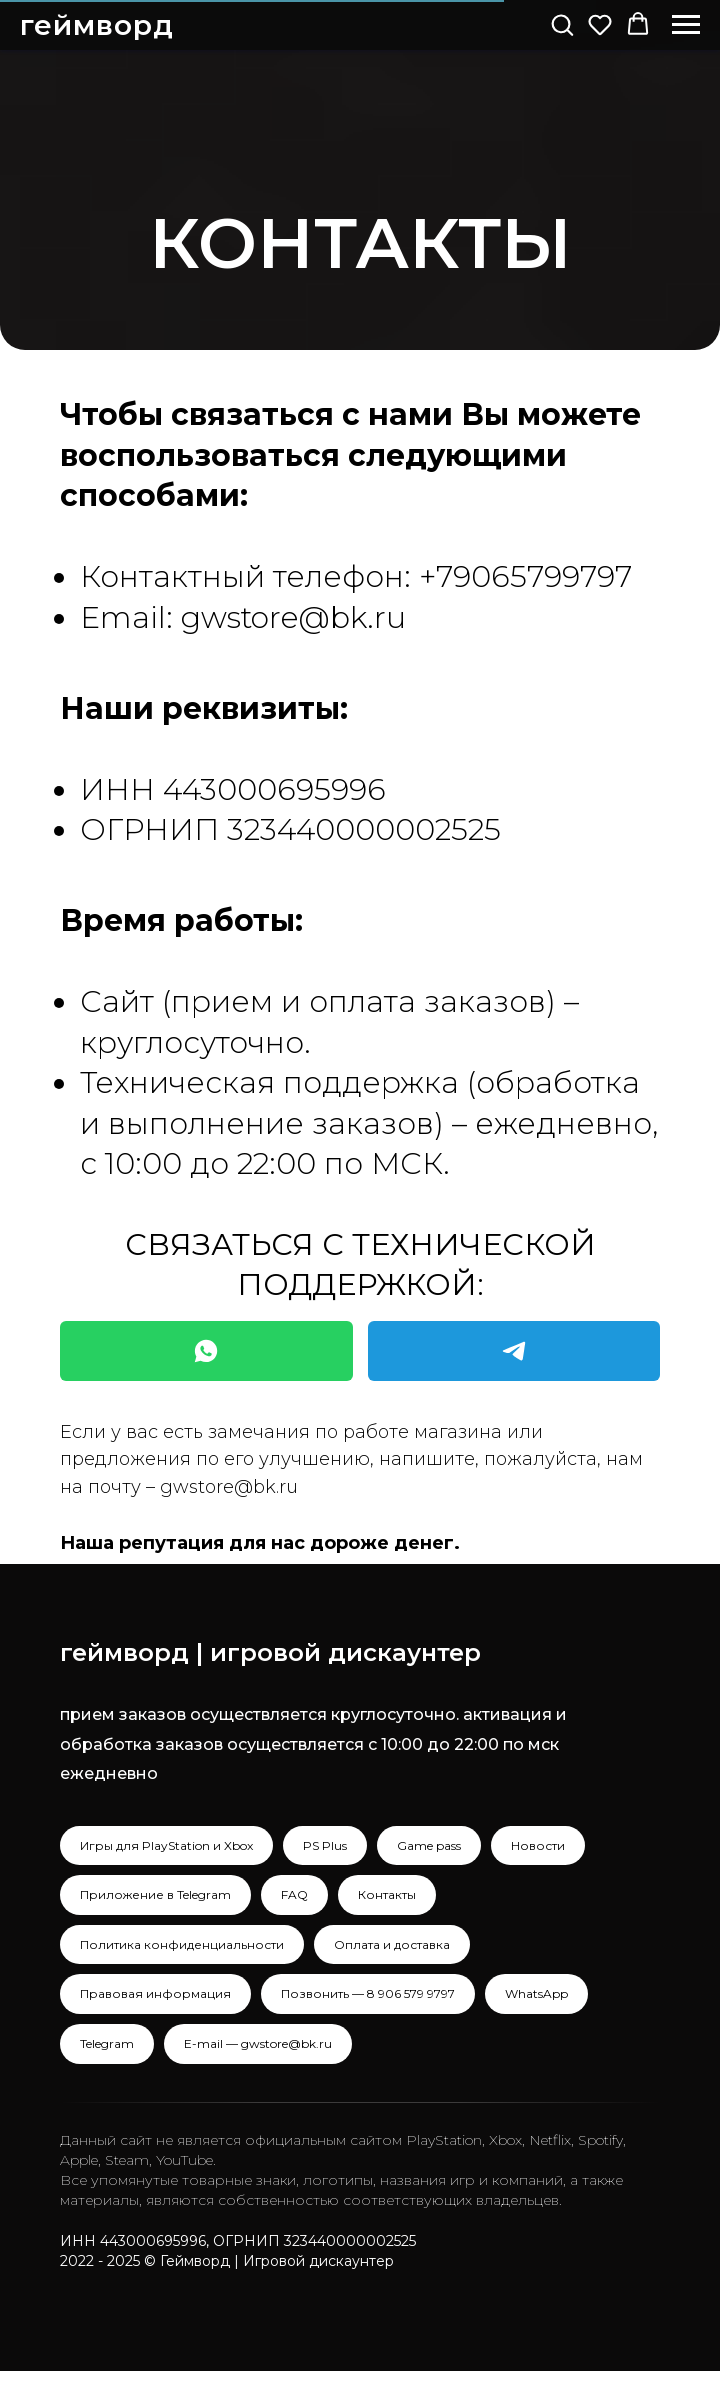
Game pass (429, 1845)
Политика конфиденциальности (182, 1944)
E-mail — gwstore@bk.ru (258, 2043)
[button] (562, 24)
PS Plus (325, 1845)
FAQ (294, 1894)
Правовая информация (155, 1993)
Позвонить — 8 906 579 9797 (368, 1993)
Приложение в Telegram (155, 1894)
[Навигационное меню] (686, 25)
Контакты (387, 1894)
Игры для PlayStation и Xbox (166, 1845)
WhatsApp (536, 1993)
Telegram (107, 2043)
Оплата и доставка (392, 1944)
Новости (538, 1845)
